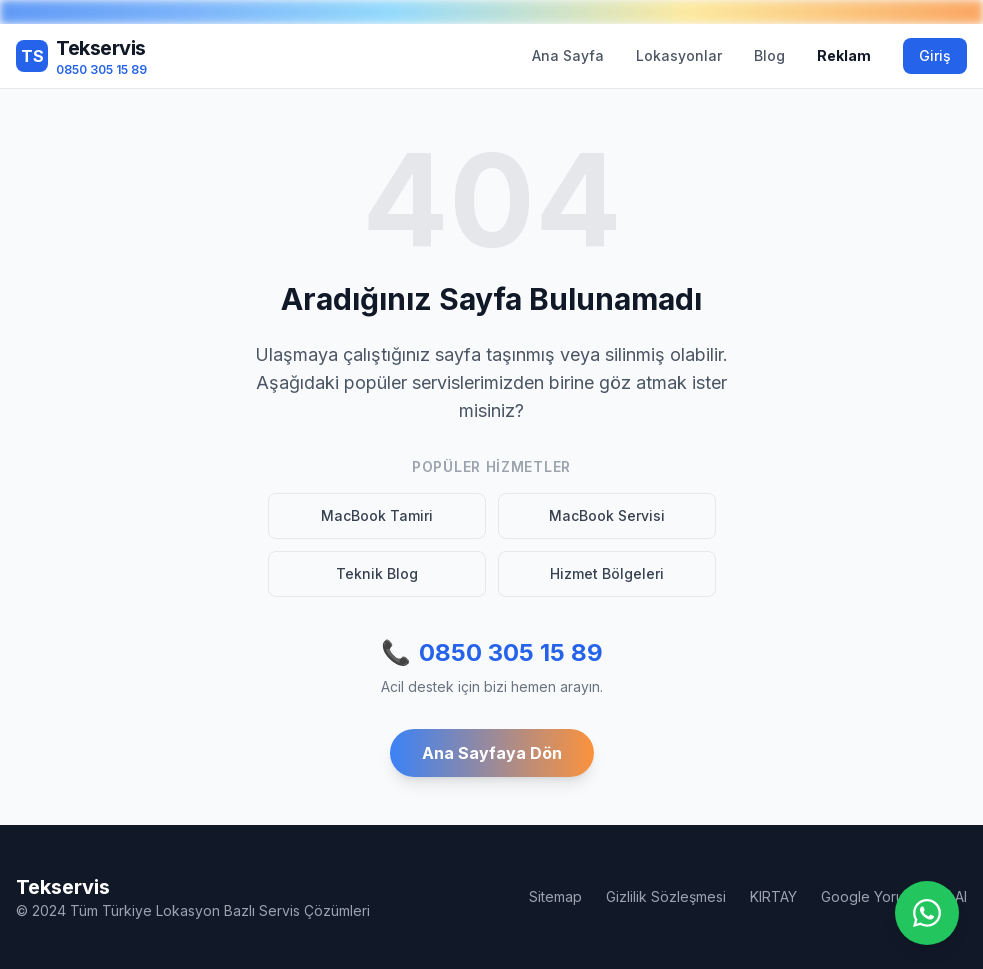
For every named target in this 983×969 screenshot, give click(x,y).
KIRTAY (773, 896)
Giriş (935, 55)
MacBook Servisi (607, 515)
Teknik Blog (377, 573)
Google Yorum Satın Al (894, 896)
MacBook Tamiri (377, 515)
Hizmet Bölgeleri (607, 573)
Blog (769, 55)
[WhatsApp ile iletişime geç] (927, 913)
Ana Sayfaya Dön (492, 753)
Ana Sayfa (568, 55)
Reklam (844, 55)
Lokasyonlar (679, 55)
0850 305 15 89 (492, 653)
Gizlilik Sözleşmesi (666, 896)
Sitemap (555, 896)
